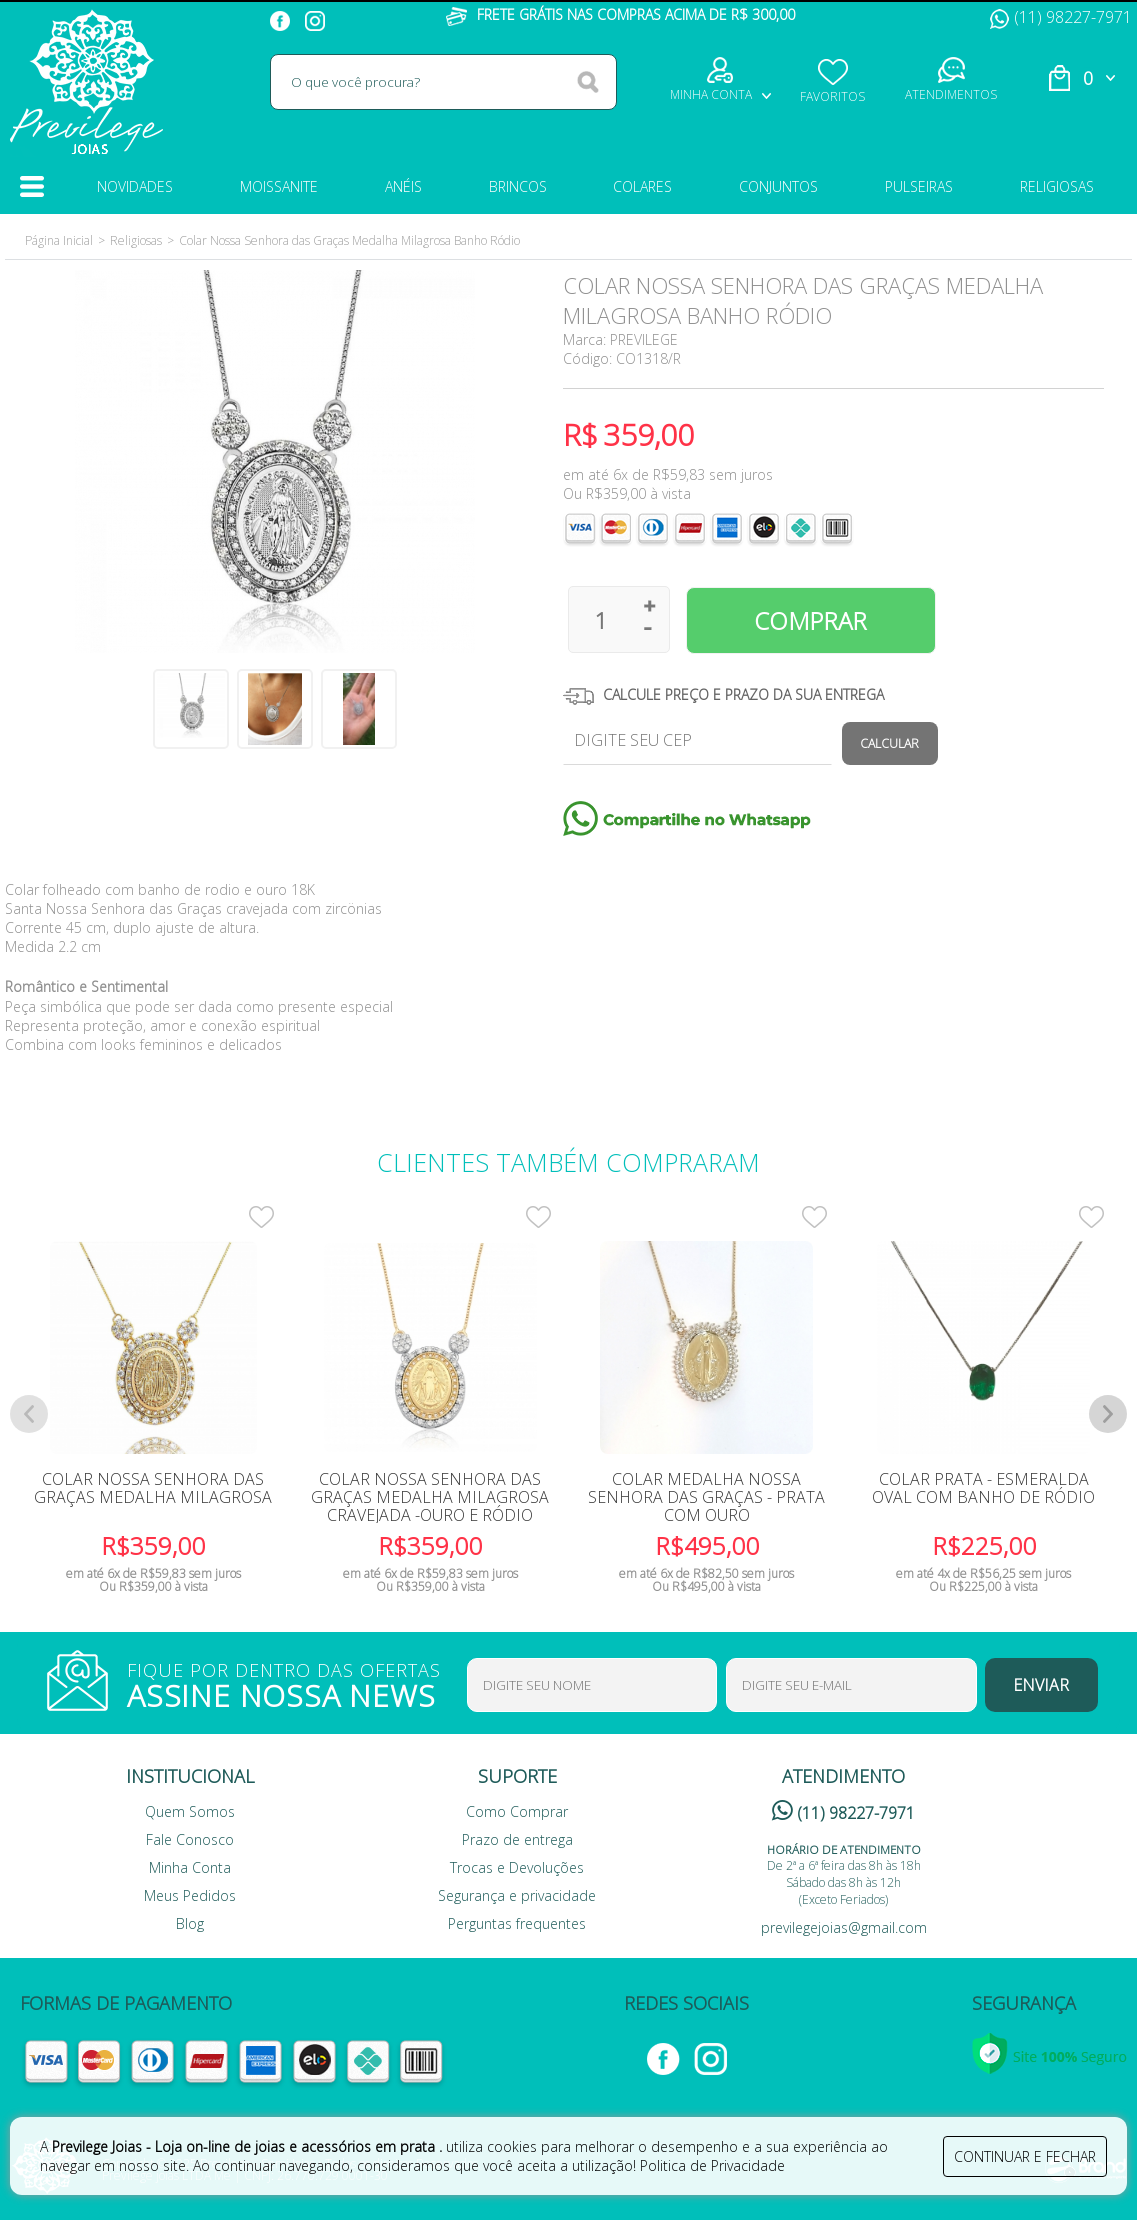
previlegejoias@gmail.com (844, 1927)
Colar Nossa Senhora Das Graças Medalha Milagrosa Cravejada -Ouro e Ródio (430, 1497)
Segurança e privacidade (517, 1895)
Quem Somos (190, 1811)
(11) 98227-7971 (1061, 17)
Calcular (889, 743)
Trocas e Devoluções (517, 1867)
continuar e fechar (1025, 2156)
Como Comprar (517, 1811)
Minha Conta (190, 1867)
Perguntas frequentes (517, 1923)
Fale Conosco (190, 1839)
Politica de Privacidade (712, 2165)
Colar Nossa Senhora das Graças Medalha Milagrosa (153, 1488)
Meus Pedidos (190, 1895)
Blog (190, 1923)
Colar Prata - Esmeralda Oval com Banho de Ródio (983, 1488)
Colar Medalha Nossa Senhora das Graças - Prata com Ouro (706, 1497)
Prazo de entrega (517, 1839)
